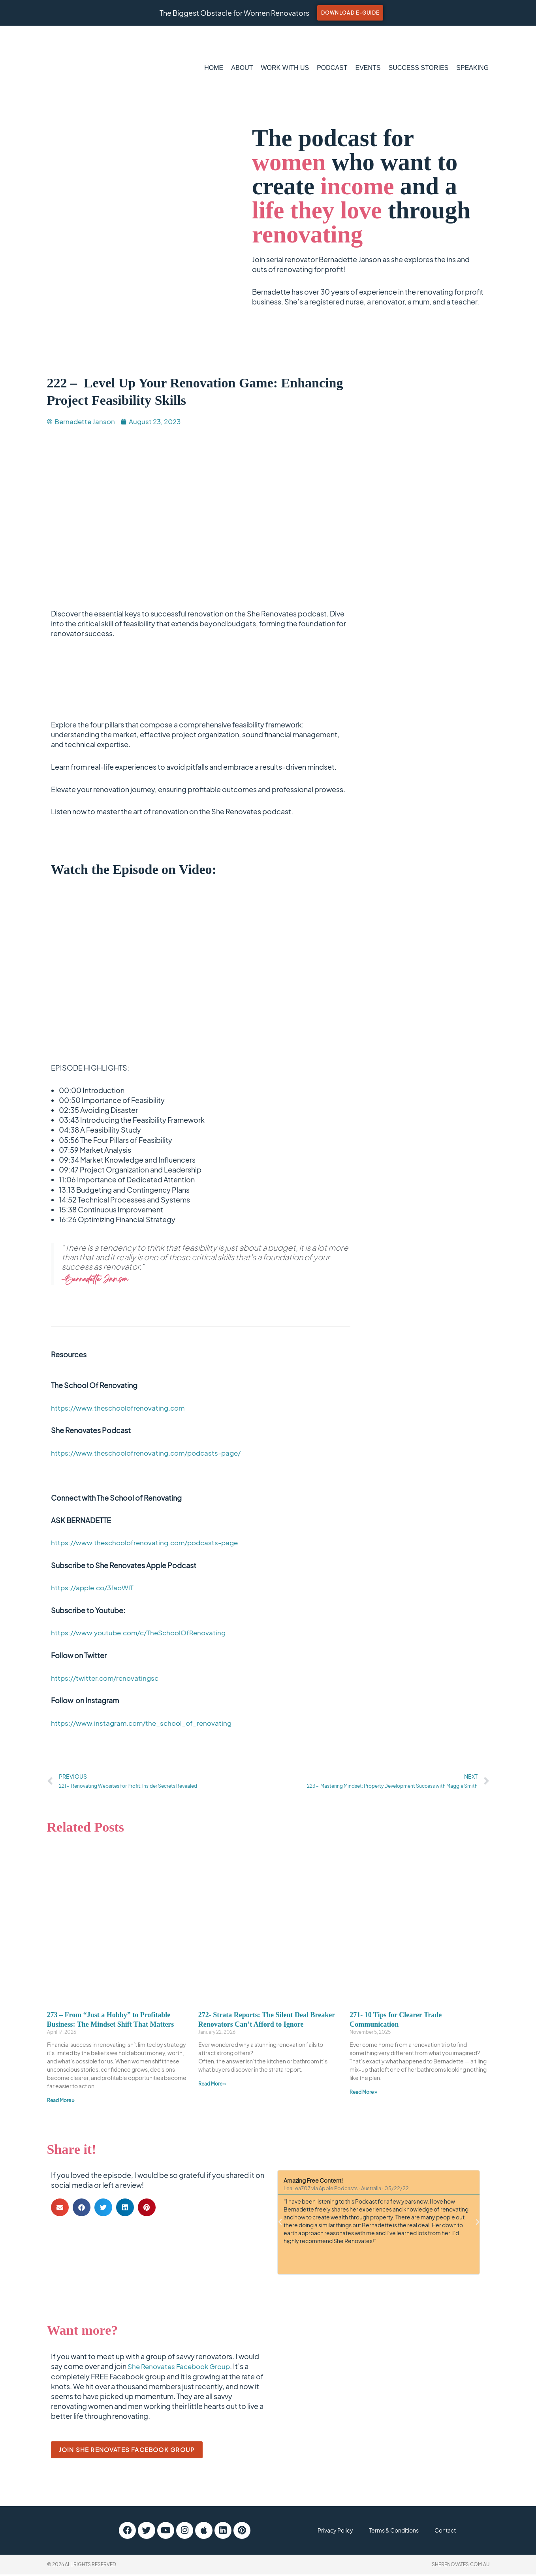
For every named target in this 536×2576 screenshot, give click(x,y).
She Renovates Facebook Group (182, 2368)
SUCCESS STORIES (419, 67)
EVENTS (368, 67)
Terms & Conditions (396, 2532)
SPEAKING (472, 67)
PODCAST (332, 67)
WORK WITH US (285, 67)
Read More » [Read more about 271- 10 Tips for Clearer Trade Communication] (363, 2094)
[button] (60, 2209)
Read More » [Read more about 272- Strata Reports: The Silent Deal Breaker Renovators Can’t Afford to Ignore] (212, 2085)
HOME (213, 67)
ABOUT (242, 67)
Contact (458, 2532)
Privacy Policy (324, 2532)
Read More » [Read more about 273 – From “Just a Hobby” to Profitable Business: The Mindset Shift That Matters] (60, 2102)
